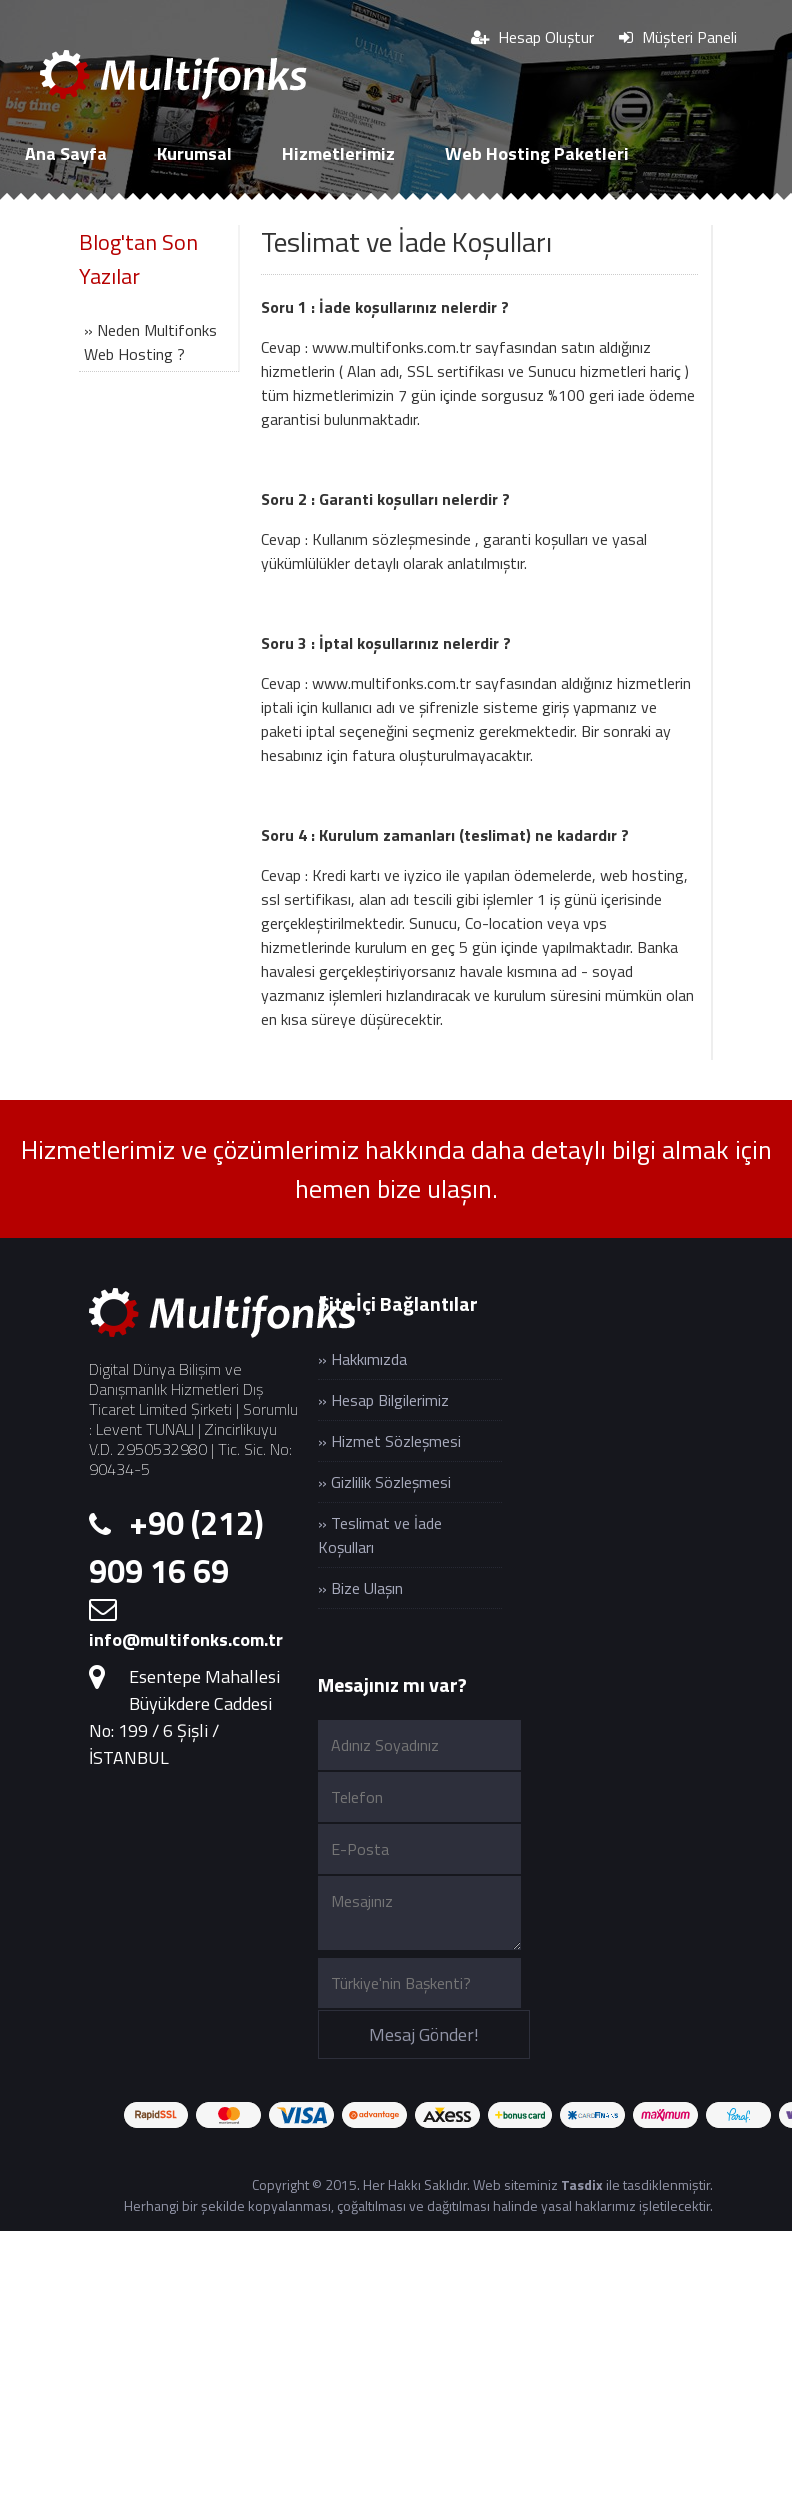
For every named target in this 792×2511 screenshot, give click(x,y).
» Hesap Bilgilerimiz (383, 1400)
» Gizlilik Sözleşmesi (384, 1482)
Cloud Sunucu (78, 218)
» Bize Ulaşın (360, 1588)
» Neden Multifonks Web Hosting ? (150, 342)
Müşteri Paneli (678, 37)
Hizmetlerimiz (338, 153)
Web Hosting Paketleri (537, 153)
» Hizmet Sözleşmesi (389, 1441)
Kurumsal (194, 153)
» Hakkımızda (362, 1359)
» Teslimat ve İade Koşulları (380, 1535)
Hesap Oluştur (532, 37)
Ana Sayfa (66, 153)
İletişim (394, 218)
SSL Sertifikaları (248, 218)
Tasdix (582, 2184)
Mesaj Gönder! (424, 2034)
